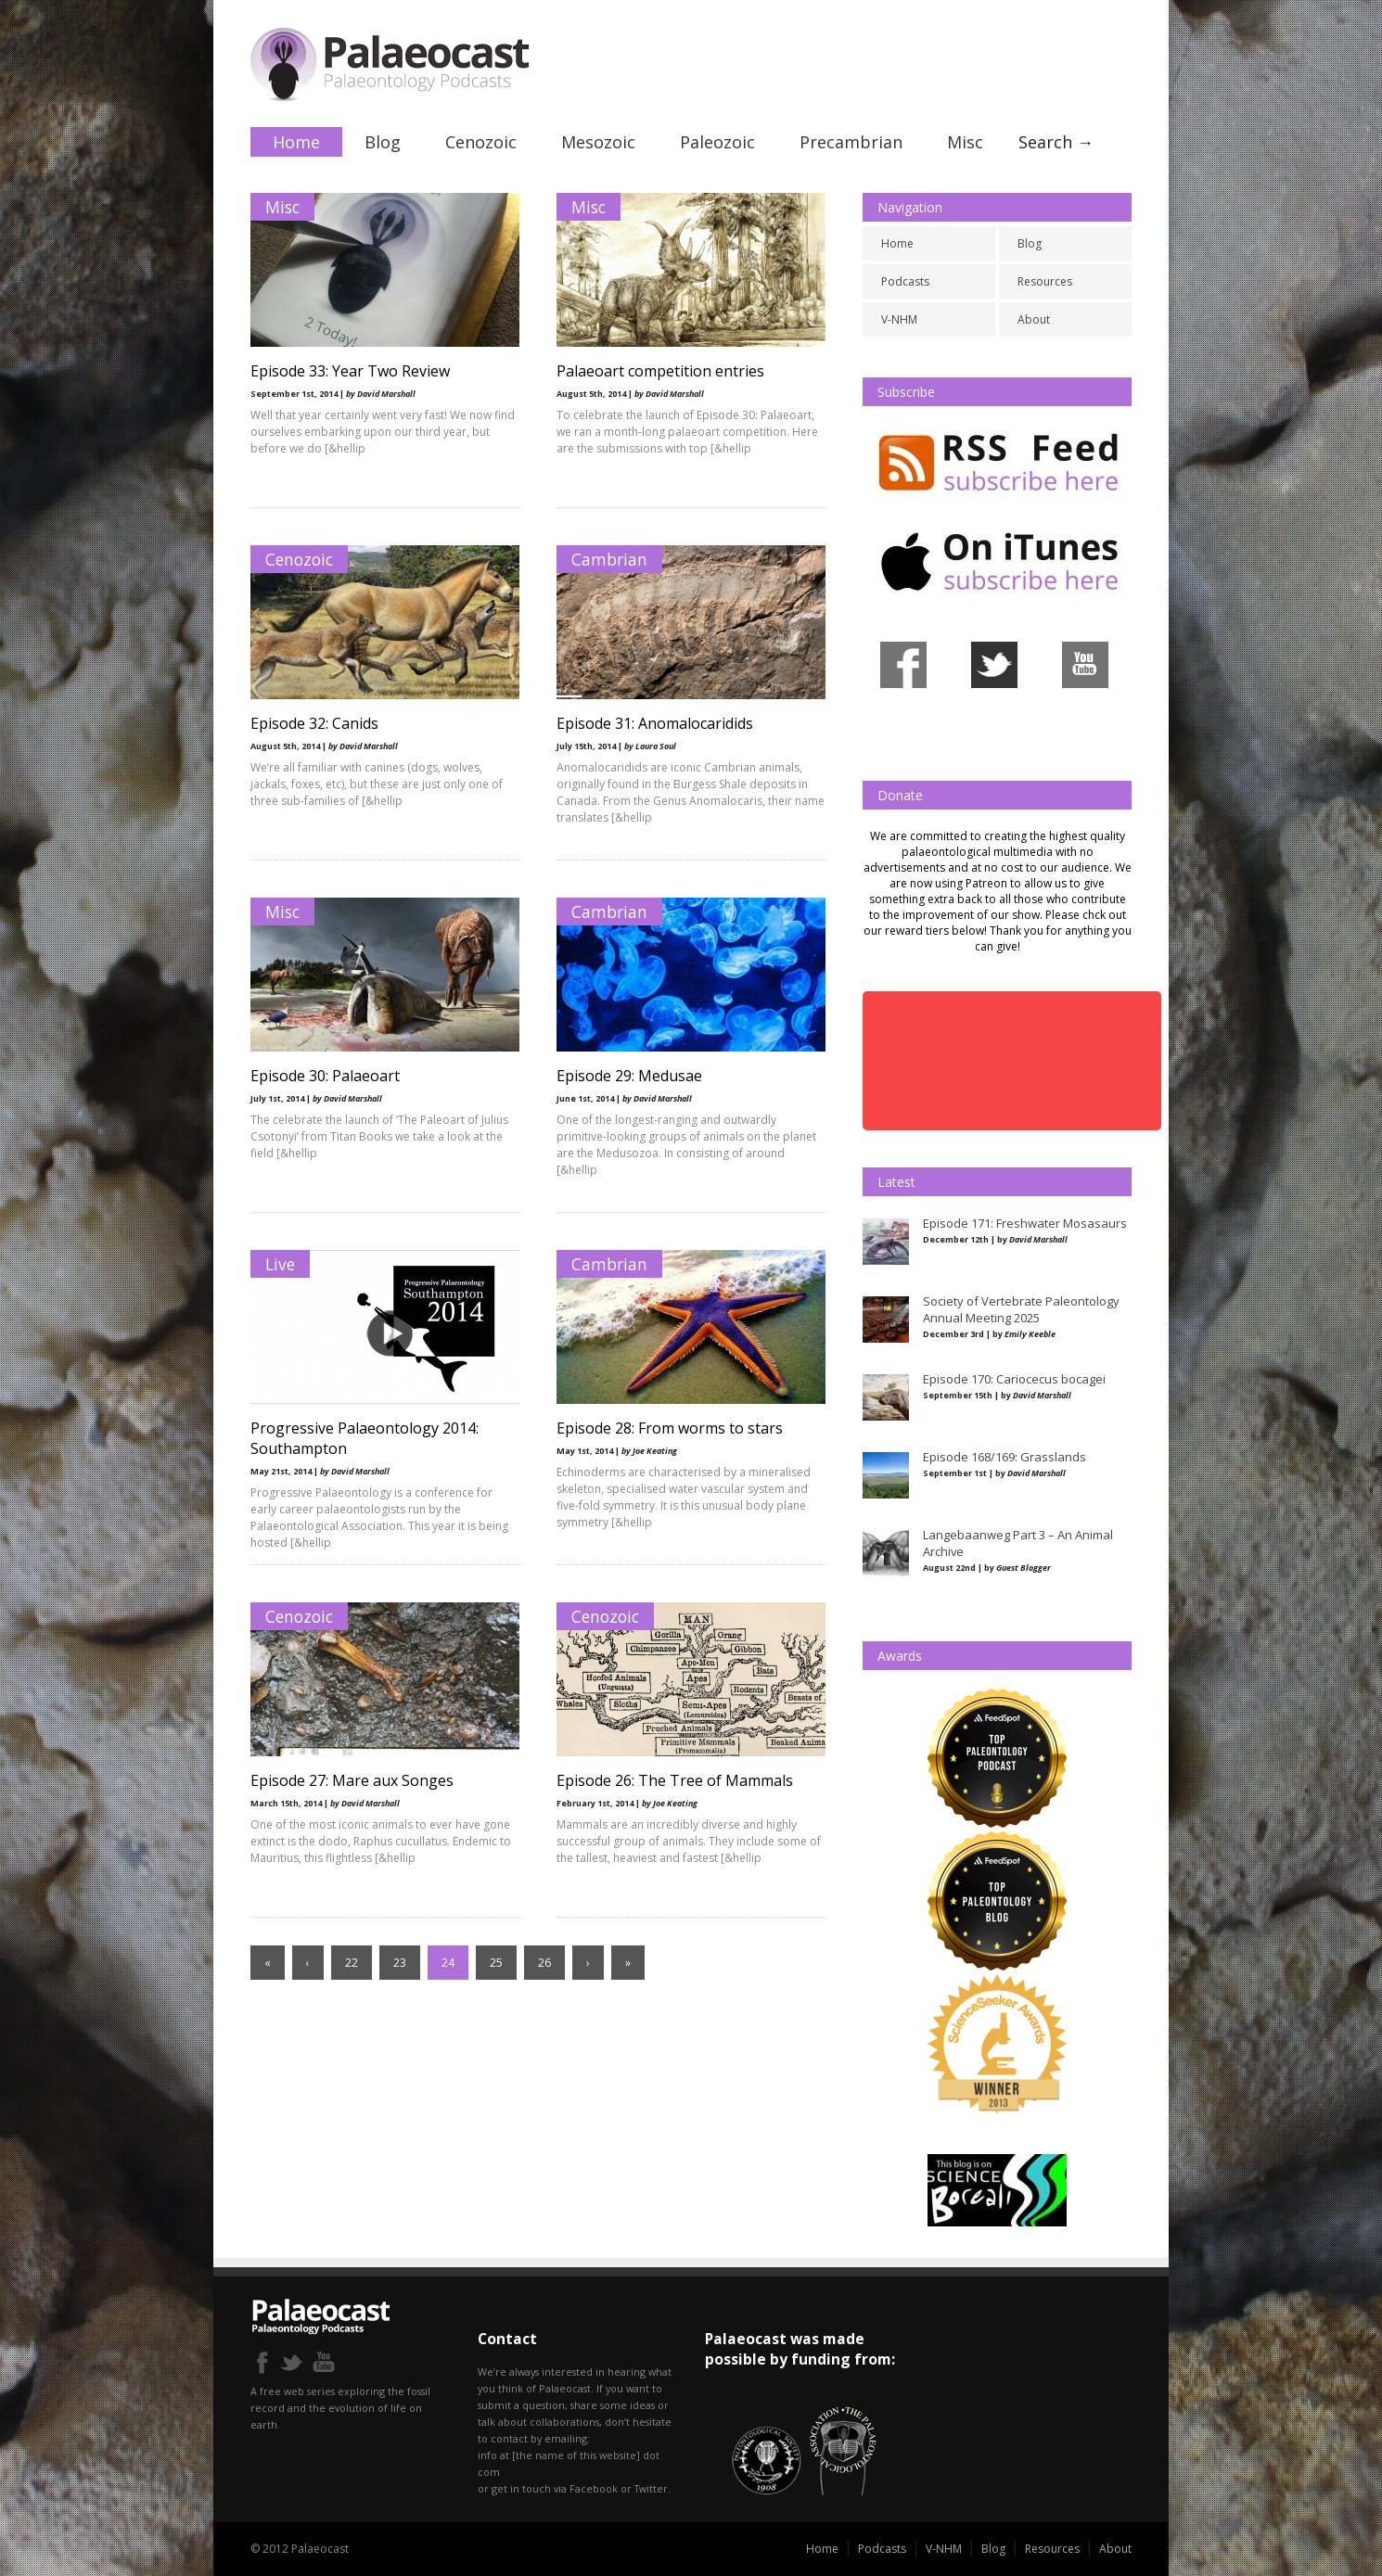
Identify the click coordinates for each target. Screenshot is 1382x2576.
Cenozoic (481, 142)
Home (296, 142)
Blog (383, 142)
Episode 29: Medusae (629, 1075)
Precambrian (851, 142)
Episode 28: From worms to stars (670, 1428)
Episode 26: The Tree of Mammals (675, 1780)
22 (351, 1962)
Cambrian (609, 559)
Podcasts (905, 281)
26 (544, 1962)
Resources (1044, 281)
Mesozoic (598, 142)
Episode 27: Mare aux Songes (352, 1780)
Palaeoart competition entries (660, 371)
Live (280, 1264)
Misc (965, 142)
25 (496, 1962)
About (1033, 319)
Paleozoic (717, 142)
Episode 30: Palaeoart (325, 1075)
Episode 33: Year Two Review (350, 371)
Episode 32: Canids (314, 723)
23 (399, 1962)
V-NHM (899, 319)
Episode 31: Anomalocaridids (655, 723)
